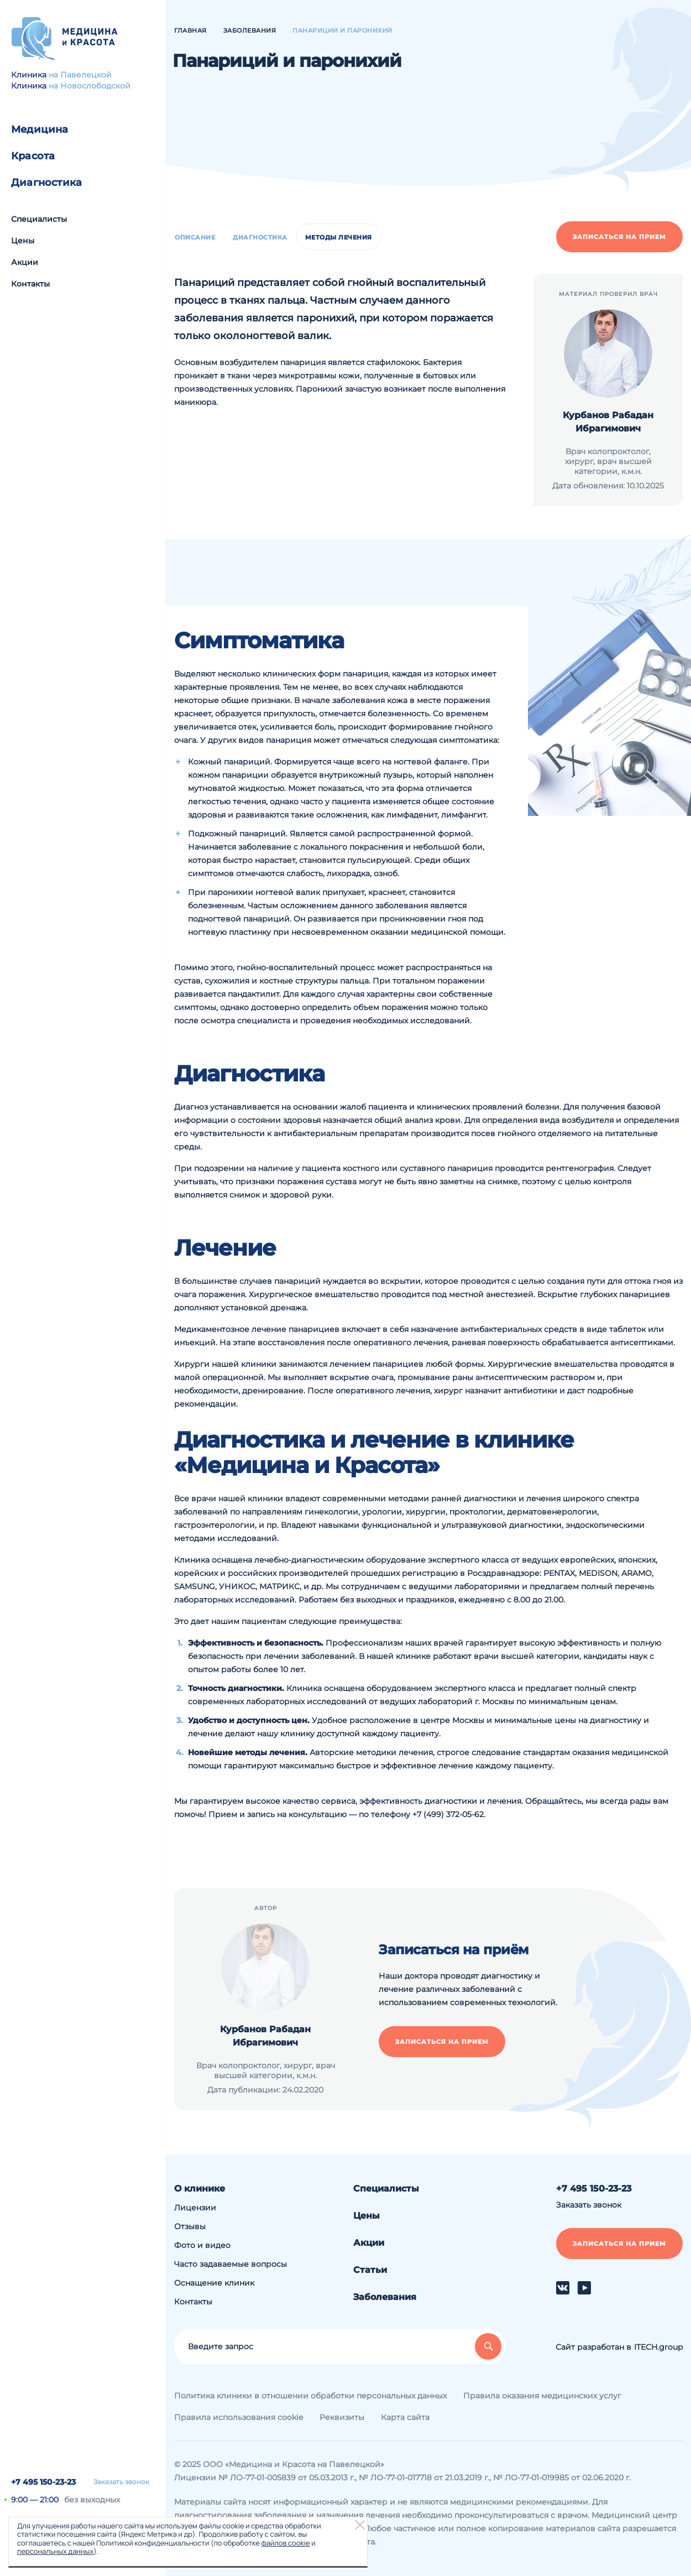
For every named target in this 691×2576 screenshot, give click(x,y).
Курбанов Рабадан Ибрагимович (608, 422)
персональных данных (55, 2551)
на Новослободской (89, 86)
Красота (33, 156)
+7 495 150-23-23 (43, 2482)
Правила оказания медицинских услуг (542, 2396)
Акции (24, 262)
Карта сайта (405, 2417)
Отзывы (190, 2226)
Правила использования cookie (238, 2417)
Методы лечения (338, 237)
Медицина (40, 129)
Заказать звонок (121, 2482)
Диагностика (46, 183)
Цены (22, 240)
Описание (195, 237)
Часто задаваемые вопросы (230, 2264)
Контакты (30, 284)
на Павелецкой (80, 75)
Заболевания (384, 2297)
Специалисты (39, 219)
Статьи (370, 2270)
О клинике (199, 2188)
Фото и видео (202, 2245)
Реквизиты (342, 2417)
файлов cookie (285, 2543)
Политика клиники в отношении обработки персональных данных (310, 2396)
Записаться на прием (619, 237)
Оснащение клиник (214, 2283)
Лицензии (195, 2208)
